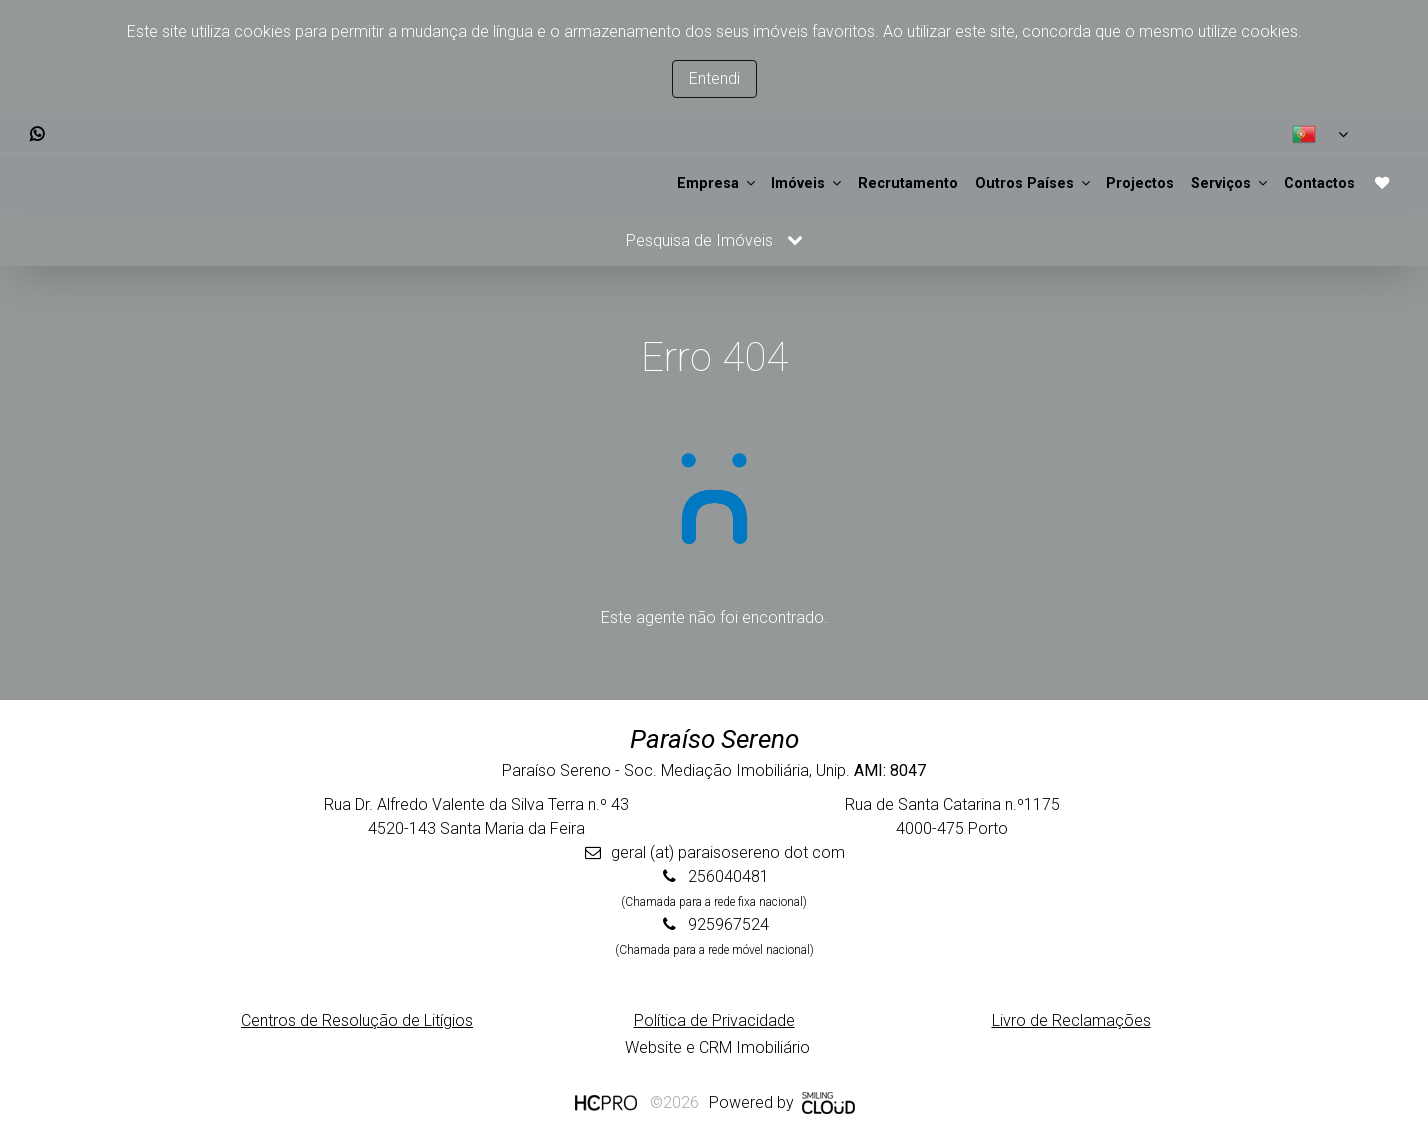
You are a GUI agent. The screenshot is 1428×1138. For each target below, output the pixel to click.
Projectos (1064, 182)
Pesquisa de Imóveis (714, 238)
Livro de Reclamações (1071, 1018)
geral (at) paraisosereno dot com (728, 850)
